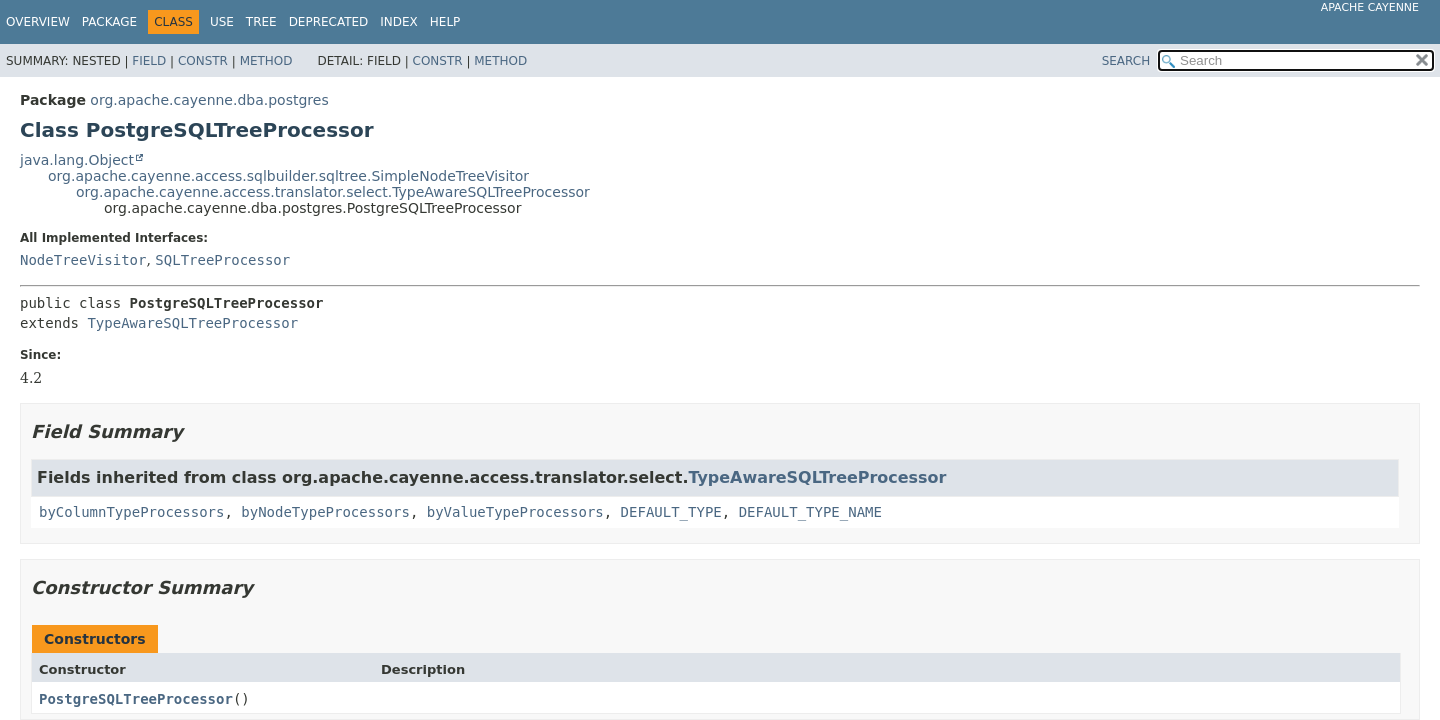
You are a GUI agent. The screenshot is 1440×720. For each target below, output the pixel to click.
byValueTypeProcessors (515, 512)
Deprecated (329, 22)
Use (222, 22)
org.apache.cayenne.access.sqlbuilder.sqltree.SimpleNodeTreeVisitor (288, 176)
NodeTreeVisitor (83, 260)
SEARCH (1126, 61)
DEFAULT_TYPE (671, 512)
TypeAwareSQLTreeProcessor (192, 323)
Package (109, 22)
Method (266, 61)
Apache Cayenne (1370, 7)
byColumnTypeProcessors (131, 512)
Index (399, 22)
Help (445, 22)
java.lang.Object (77, 160)
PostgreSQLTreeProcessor (136, 699)
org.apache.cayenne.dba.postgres (209, 100)
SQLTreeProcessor (222, 260)
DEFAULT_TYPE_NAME (810, 512)
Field (149, 61)
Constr (203, 61)
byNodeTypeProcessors (325, 512)
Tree (261, 22)
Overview (38, 22)
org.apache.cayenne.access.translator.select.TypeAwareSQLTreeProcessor (333, 192)
